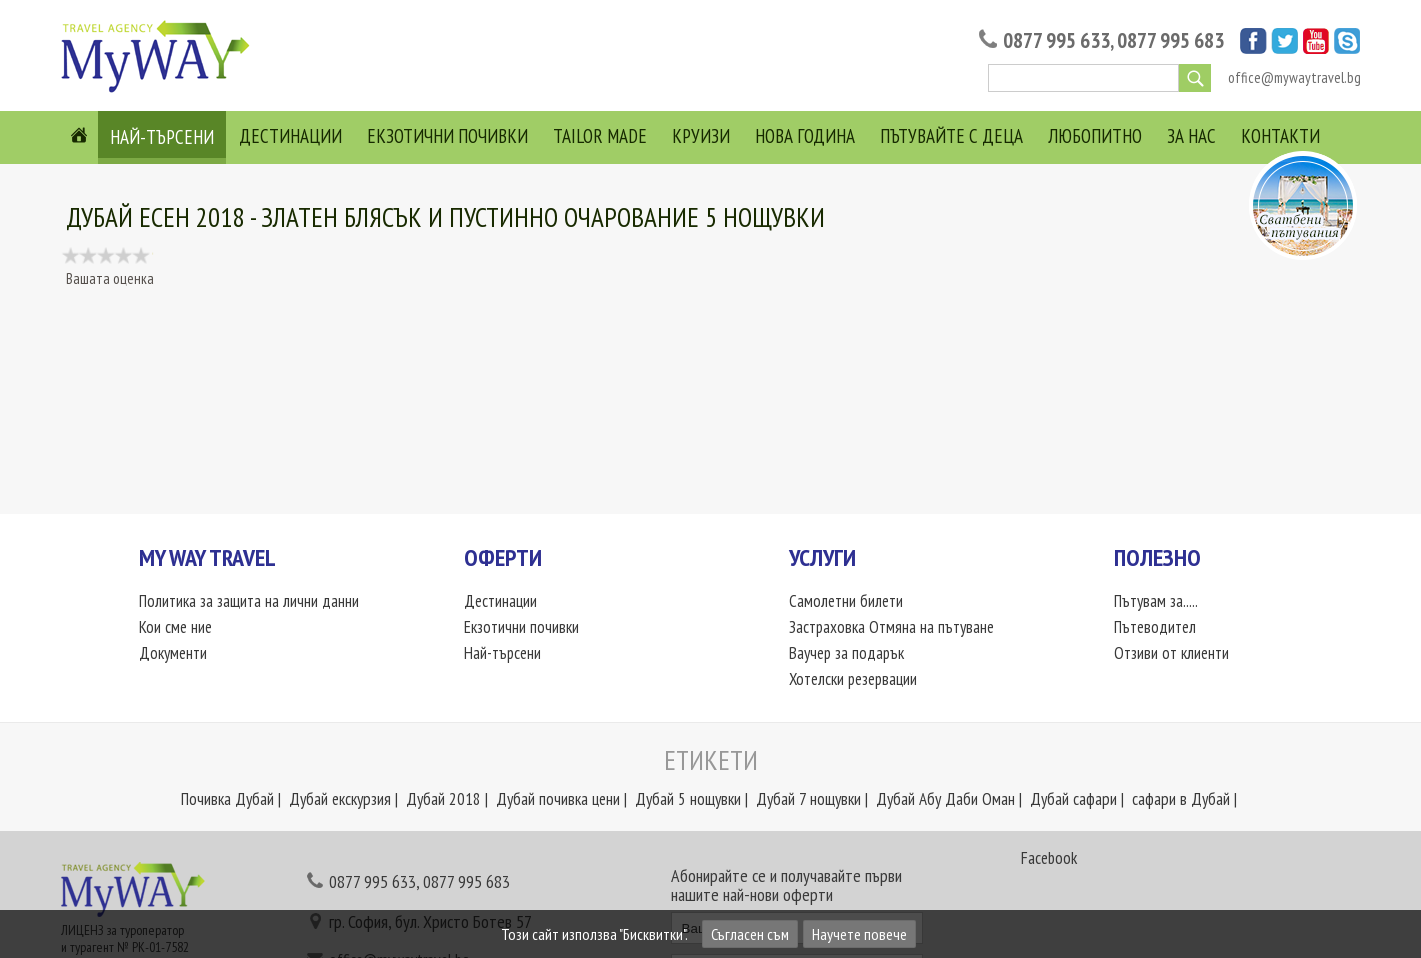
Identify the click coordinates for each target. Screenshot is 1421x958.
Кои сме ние (175, 627)
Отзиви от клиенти (1171, 653)
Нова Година (805, 136)
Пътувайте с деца (951, 136)
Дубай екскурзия (340, 799)
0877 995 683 (1170, 40)
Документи (173, 653)
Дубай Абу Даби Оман (945, 799)
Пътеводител (1155, 627)
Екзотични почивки (447, 136)
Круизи (701, 136)
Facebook (1049, 858)
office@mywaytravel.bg (1294, 77)
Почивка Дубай (227, 799)
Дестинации (290, 136)
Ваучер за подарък (847, 653)
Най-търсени (162, 137)
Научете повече (859, 934)
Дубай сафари (1073, 799)
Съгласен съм (750, 934)
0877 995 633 (1056, 40)
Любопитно (1095, 136)
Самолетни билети (846, 601)
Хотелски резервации (854, 679)
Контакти (1280, 136)
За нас (1191, 136)
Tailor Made (600, 136)
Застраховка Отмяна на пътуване (892, 627)
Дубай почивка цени (558, 799)
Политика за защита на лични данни (249, 601)
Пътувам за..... (1156, 601)
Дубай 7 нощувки (808, 799)
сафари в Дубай (1181, 799)
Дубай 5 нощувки (688, 799)
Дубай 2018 (443, 799)
